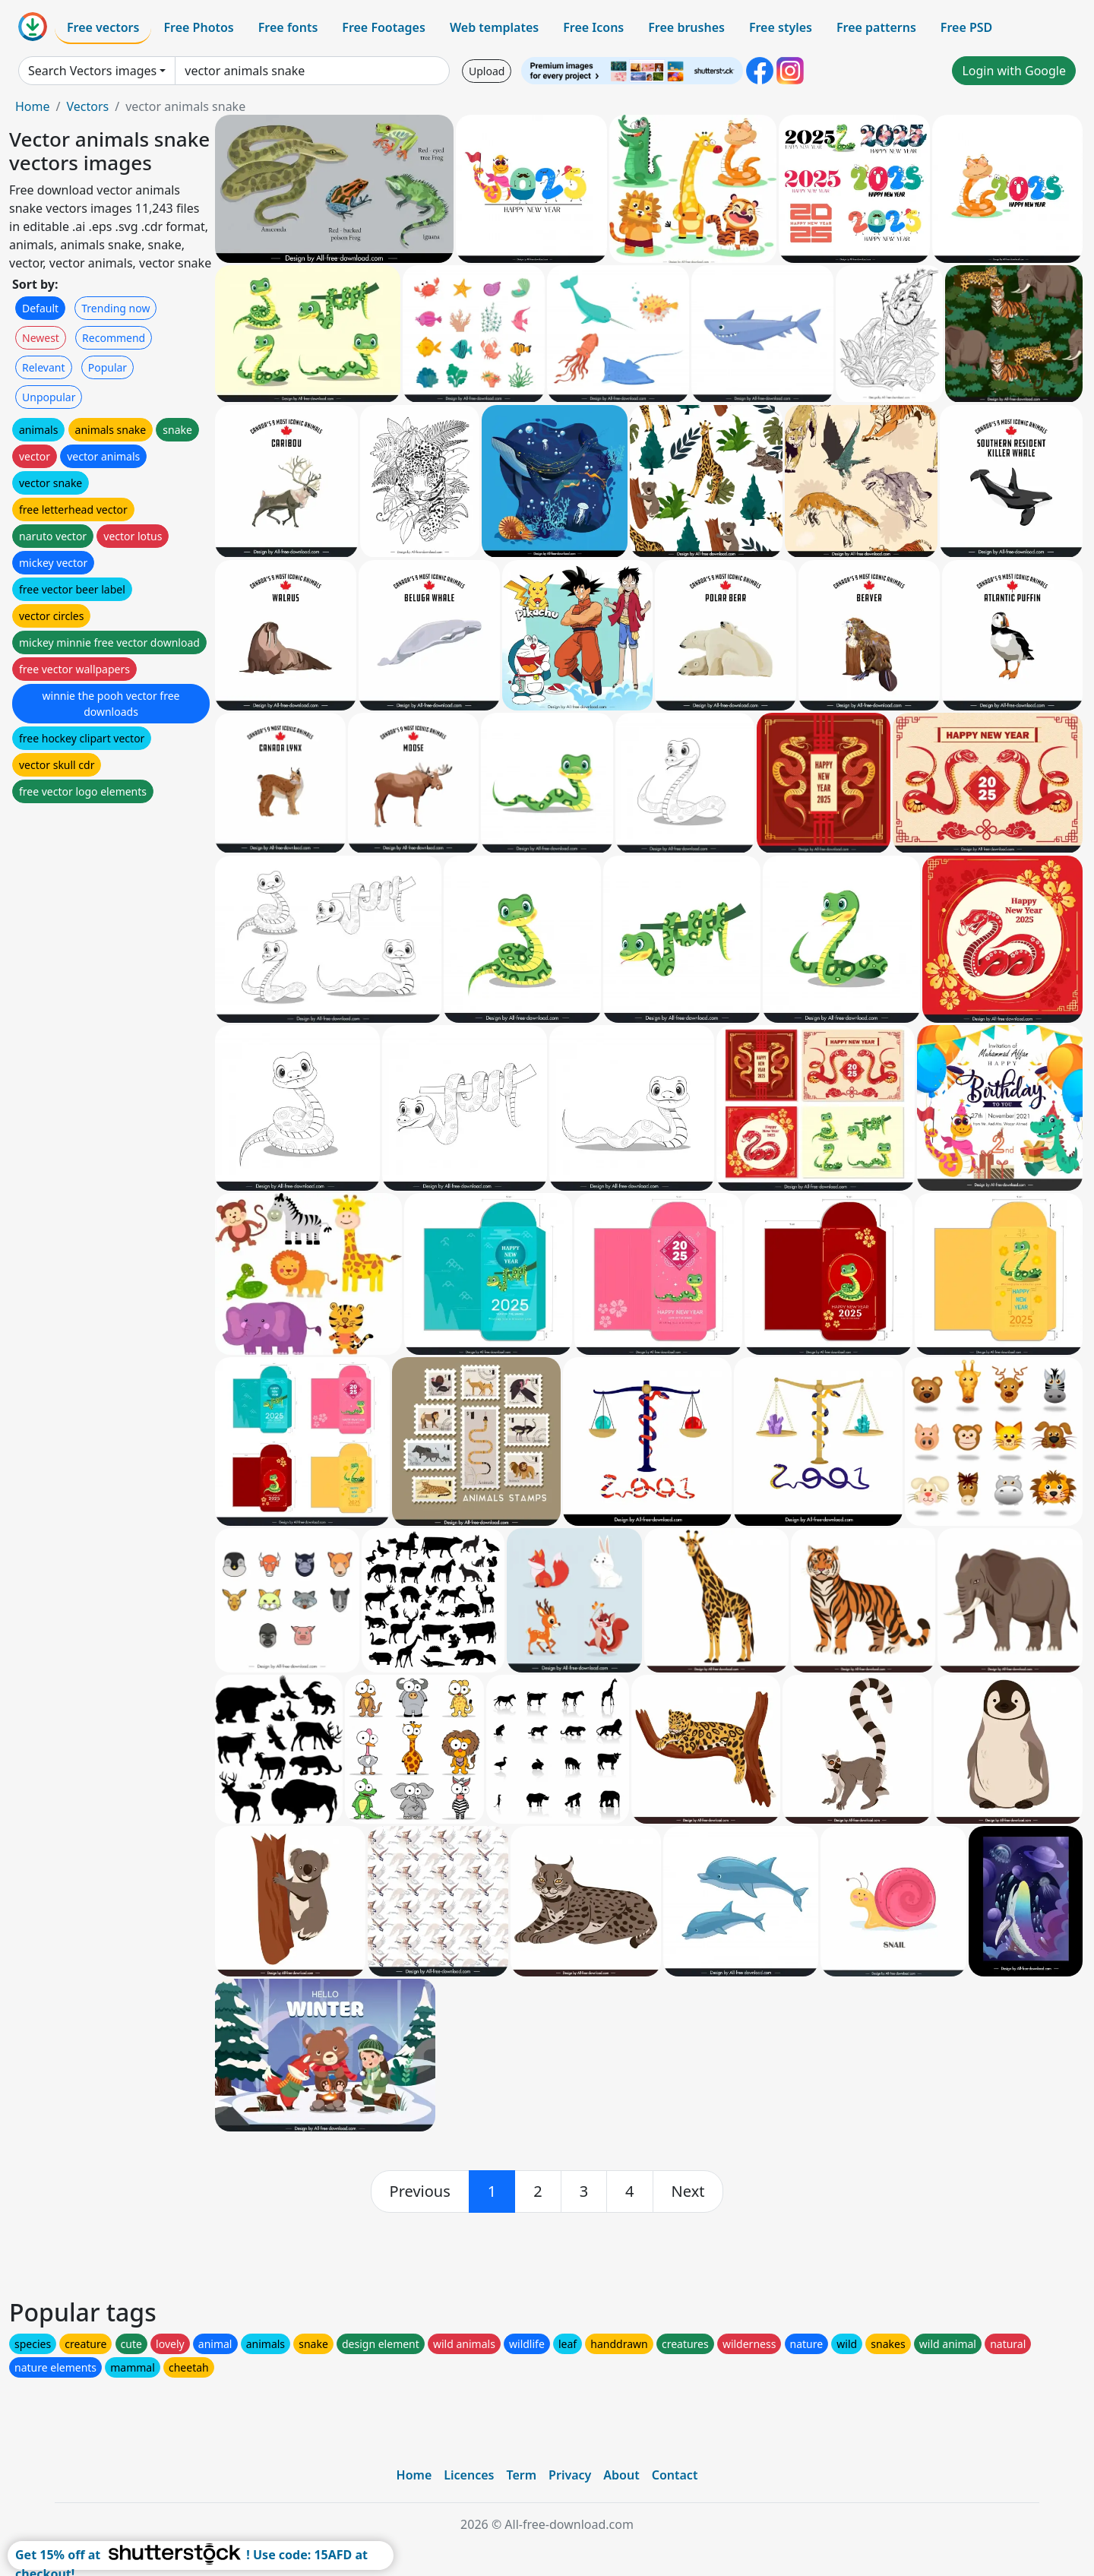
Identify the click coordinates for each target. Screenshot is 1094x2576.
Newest (40, 338)
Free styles (780, 27)
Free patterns (876, 27)
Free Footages (383, 27)
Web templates (494, 27)
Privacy (570, 2475)
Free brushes (686, 27)
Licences (469, 2475)
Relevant (43, 367)
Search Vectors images (92, 70)
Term (521, 2475)
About (621, 2475)
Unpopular (48, 397)
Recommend (113, 338)
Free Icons (593, 27)
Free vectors (103, 27)
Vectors (87, 106)
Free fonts (288, 27)
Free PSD (966, 27)
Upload (486, 71)
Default (40, 308)
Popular (107, 367)
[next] (688, 2191)
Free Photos (198, 27)
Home (32, 106)
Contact (675, 2475)
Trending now (115, 308)
